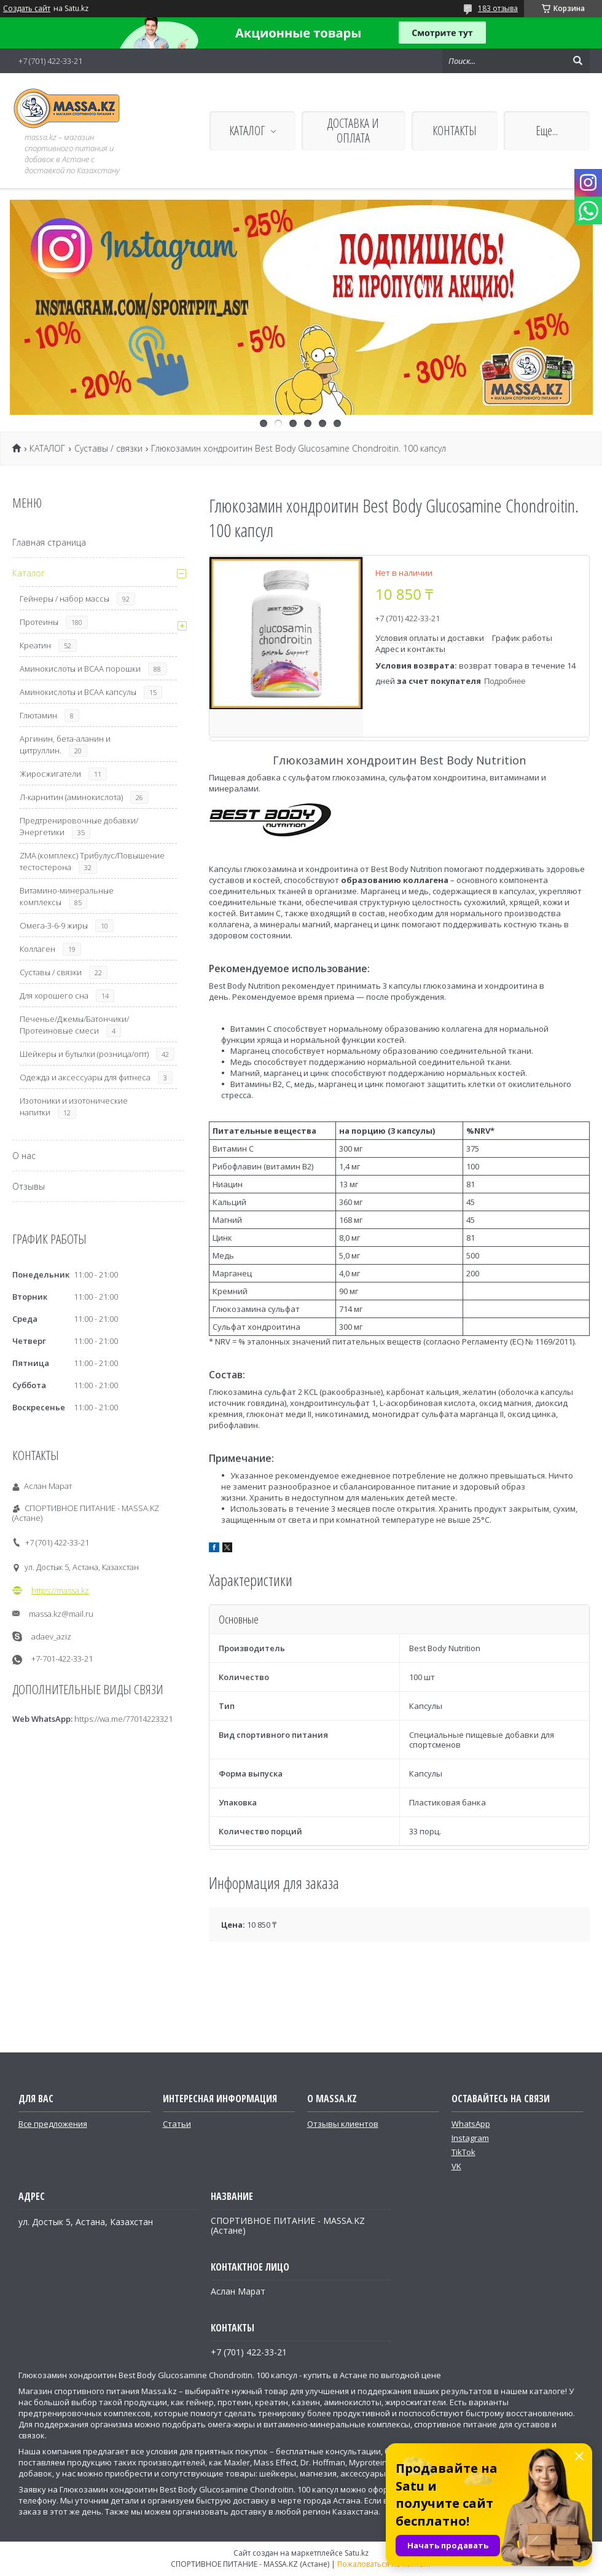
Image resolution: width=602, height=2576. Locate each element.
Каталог (28, 573)
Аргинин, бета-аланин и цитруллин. (65, 744)
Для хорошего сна (54, 995)
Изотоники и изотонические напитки (74, 1106)
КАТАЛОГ (247, 130)
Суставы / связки (108, 449)
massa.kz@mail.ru (61, 1614)
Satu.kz (357, 2553)
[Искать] (577, 61)
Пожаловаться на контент (384, 2564)
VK (456, 2166)
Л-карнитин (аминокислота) (71, 797)
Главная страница (49, 542)
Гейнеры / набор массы (64, 598)
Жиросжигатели (50, 773)
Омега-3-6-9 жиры (54, 925)
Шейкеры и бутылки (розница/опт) (84, 1053)
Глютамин (38, 715)
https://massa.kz (60, 1590)
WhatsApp (471, 2123)
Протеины (39, 621)
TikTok (463, 2152)
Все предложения (52, 2123)
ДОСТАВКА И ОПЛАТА (353, 130)
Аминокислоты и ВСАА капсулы (78, 691)
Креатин (35, 645)
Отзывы (28, 1186)
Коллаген (37, 948)
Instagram (470, 2137)
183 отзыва (498, 8)
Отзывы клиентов (342, 2123)
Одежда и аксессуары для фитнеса (85, 1077)
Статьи (177, 2123)
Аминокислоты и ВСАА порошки (80, 668)
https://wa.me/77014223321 (123, 1718)
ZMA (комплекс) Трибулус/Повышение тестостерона (92, 861)
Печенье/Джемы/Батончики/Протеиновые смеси (74, 1024)
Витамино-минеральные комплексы (67, 896)
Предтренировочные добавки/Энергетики (79, 826)
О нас (24, 1155)
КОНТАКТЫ (454, 130)
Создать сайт (26, 8)
